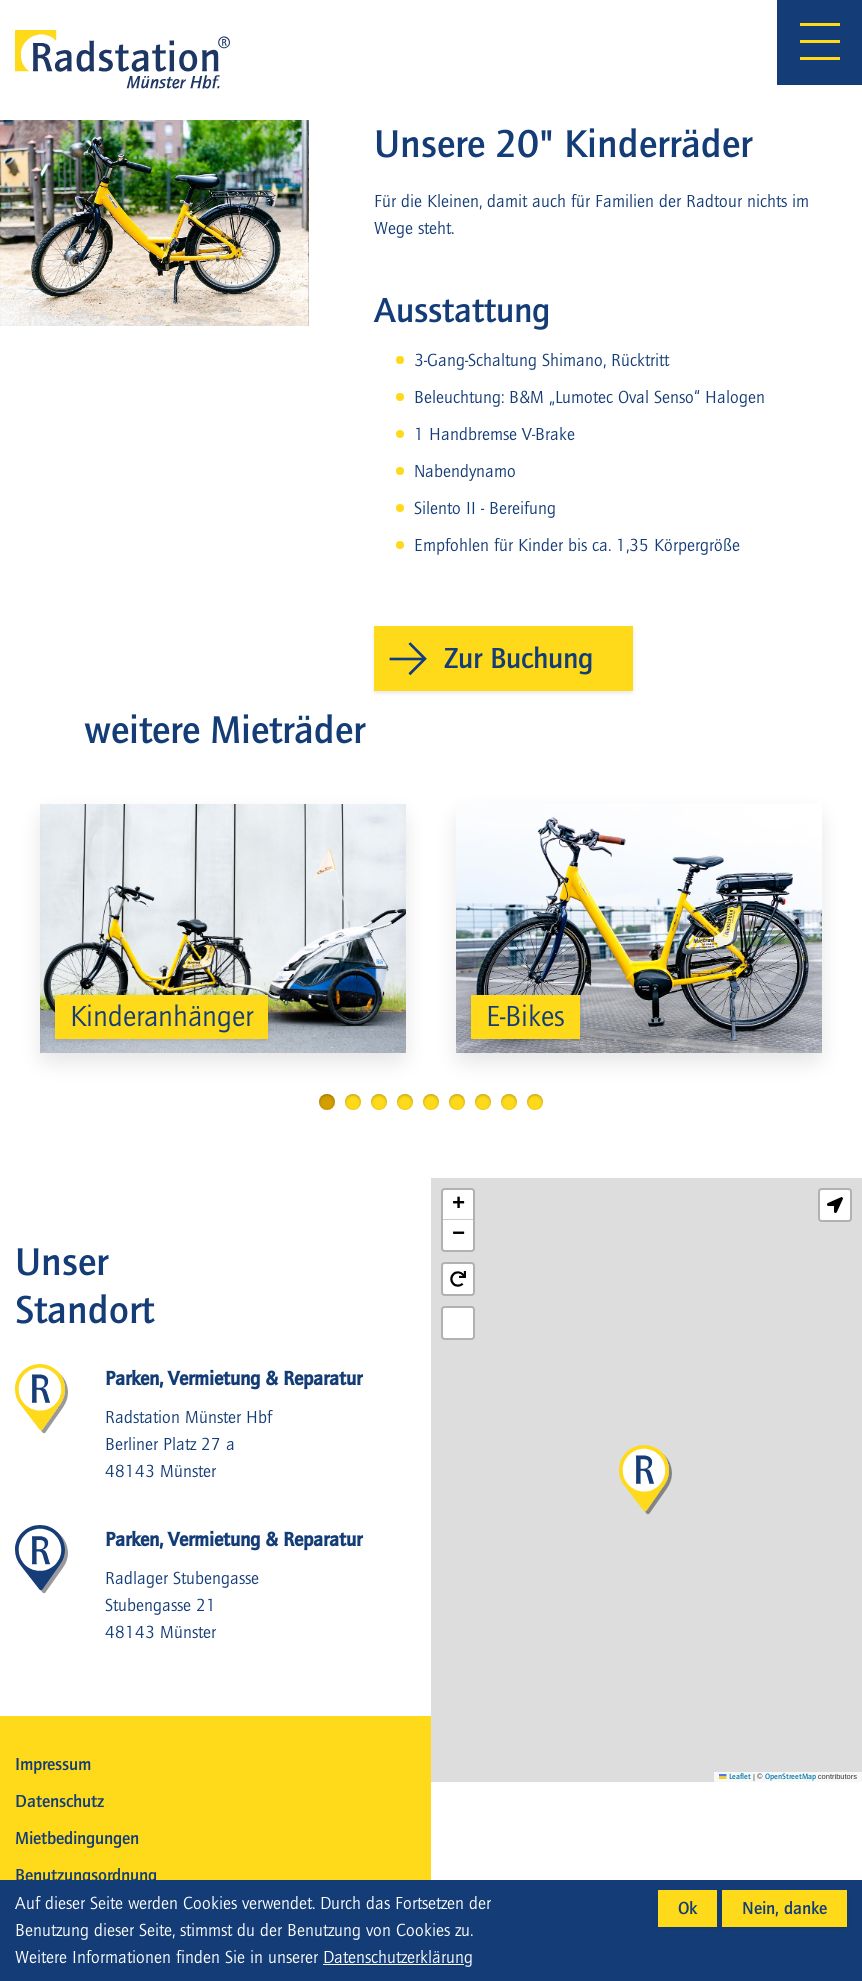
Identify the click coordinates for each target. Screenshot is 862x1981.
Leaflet (735, 1776)
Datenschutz (59, 1801)
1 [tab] (327, 1102)
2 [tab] (353, 1102)
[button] (646, 1480)
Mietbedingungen (77, 1838)
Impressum (53, 1764)
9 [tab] (535, 1102)
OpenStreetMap (790, 1776)
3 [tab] (379, 1102)
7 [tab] (483, 1102)
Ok (687, 1908)
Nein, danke (784, 1908)
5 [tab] (431, 1102)
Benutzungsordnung (86, 1875)
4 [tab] (405, 1102)
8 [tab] (509, 1102)
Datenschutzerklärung (398, 1957)
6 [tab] (457, 1102)
